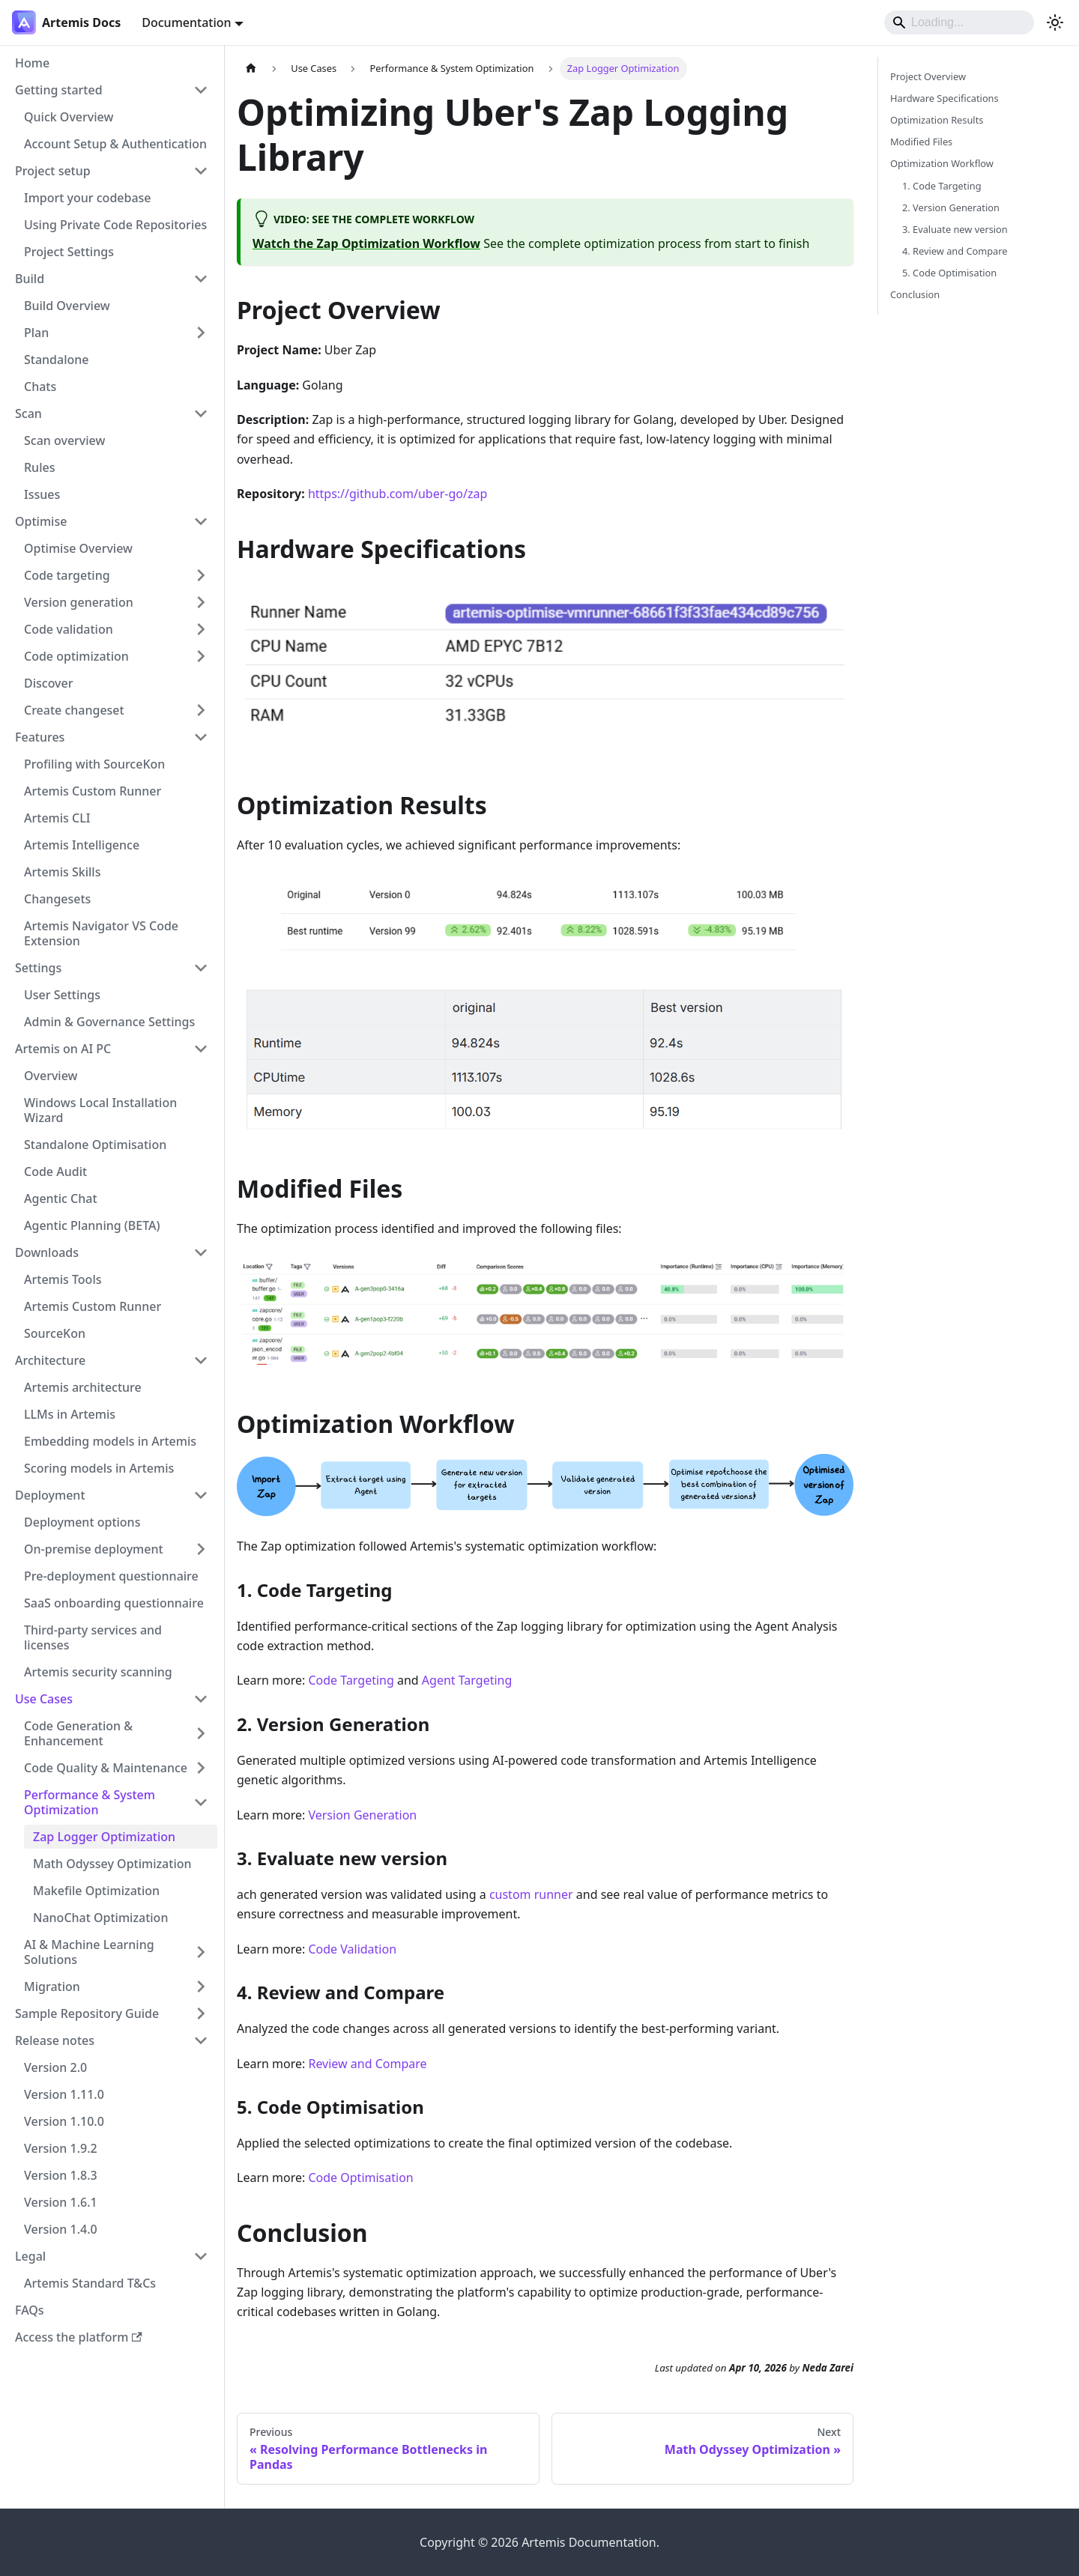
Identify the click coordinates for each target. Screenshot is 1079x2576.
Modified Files (921, 141)
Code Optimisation (360, 2177)
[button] (111, 90)
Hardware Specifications (944, 98)
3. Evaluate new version (955, 229)
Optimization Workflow (942, 163)
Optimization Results (936, 120)
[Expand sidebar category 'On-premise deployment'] (200, 1549)
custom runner (531, 1894)
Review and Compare (367, 2063)
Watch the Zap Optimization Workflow (366, 243)
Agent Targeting (467, 1680)
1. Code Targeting (942, 186)
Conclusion (915, 294)
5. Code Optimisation (949, 272)
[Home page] (251, 68)
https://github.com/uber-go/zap (397, 493)
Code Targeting (350, 1680)
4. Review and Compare (955, 251)
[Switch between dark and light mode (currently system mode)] (1055, 22)
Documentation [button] (186, 22)
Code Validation (352, 1949)
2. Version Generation (951, 207)
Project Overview (928, 76)
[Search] (959, 22)
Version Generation (362, 1815)
